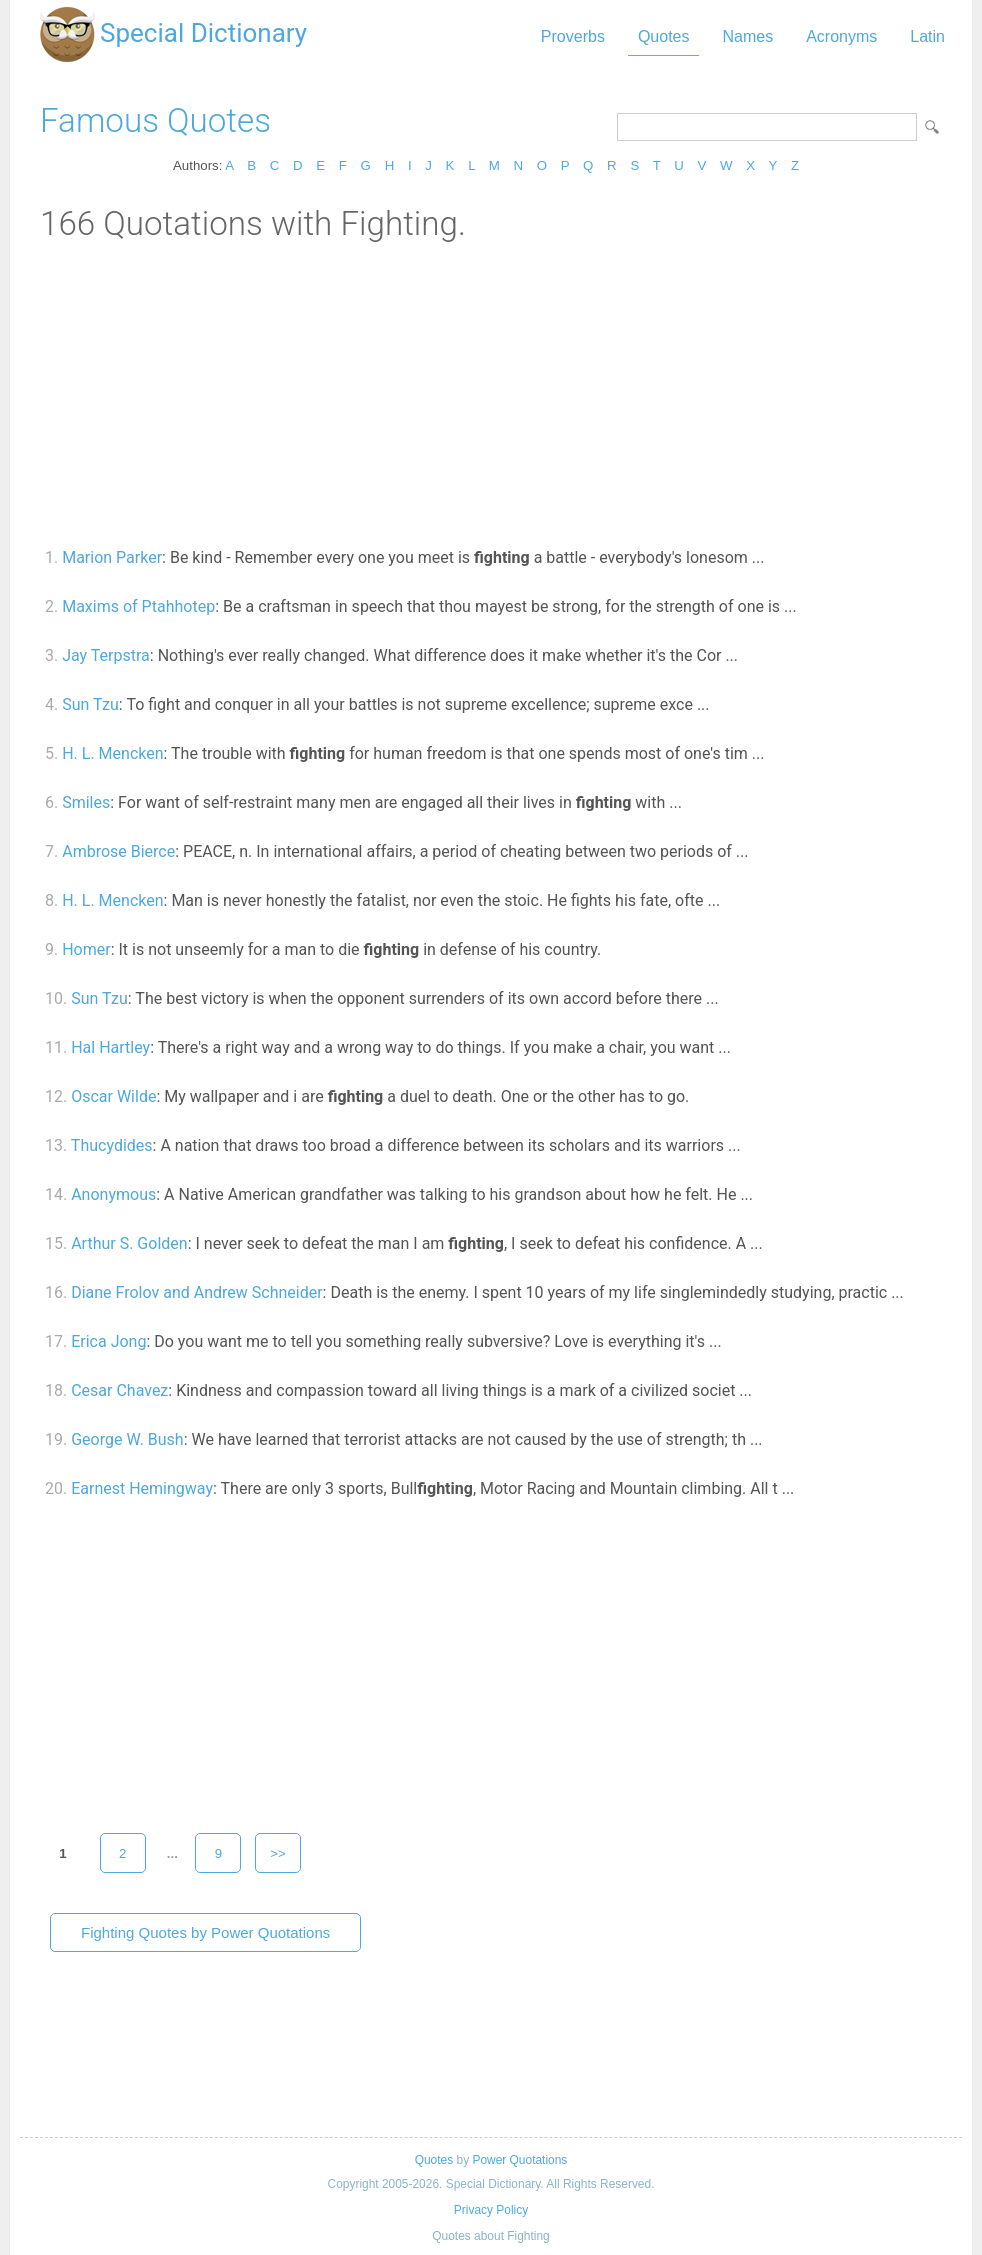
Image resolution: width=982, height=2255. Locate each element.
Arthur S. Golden (129, 1243)
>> (278, 1853)
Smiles (86, 802)
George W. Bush (127, 1439)
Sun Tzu (90, 704)
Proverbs (573, 36)
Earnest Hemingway (142, 1488)
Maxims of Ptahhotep (138, 606)
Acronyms (841, 36)
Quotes (664, 36)
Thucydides (112, 1145)
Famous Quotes (155, 120)
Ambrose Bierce (118, 851)
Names (747, 36)
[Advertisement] (491, 393)
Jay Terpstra (106, 655)
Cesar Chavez (119, 1390)
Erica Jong (108, 1341)
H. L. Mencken (112, 753)
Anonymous (113, 1194)
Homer (86, 949)
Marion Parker (112, 557)
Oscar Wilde (113, 1096)
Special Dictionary (203, 33)
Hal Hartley (110, 1047)
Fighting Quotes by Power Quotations (205, 1932)
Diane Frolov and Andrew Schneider (196, 1292)
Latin (927, 36)
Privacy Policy (491, 2210)
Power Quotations (519, 2160)
